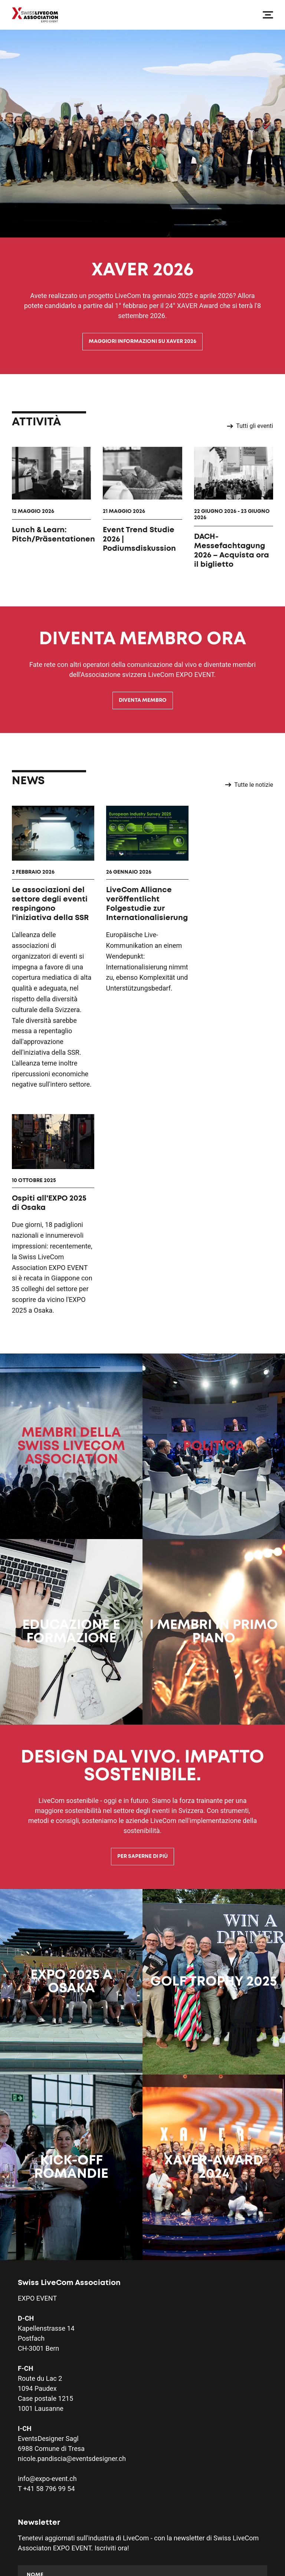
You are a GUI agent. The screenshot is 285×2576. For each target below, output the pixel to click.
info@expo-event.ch (47, 2261)
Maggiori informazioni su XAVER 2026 (142, 341)
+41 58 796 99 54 (49, 2271)
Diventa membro (143, 700)
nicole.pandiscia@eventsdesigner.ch (72, 2241)
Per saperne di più (142, 1638)
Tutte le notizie (249, 785)
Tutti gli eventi (250, 426)
